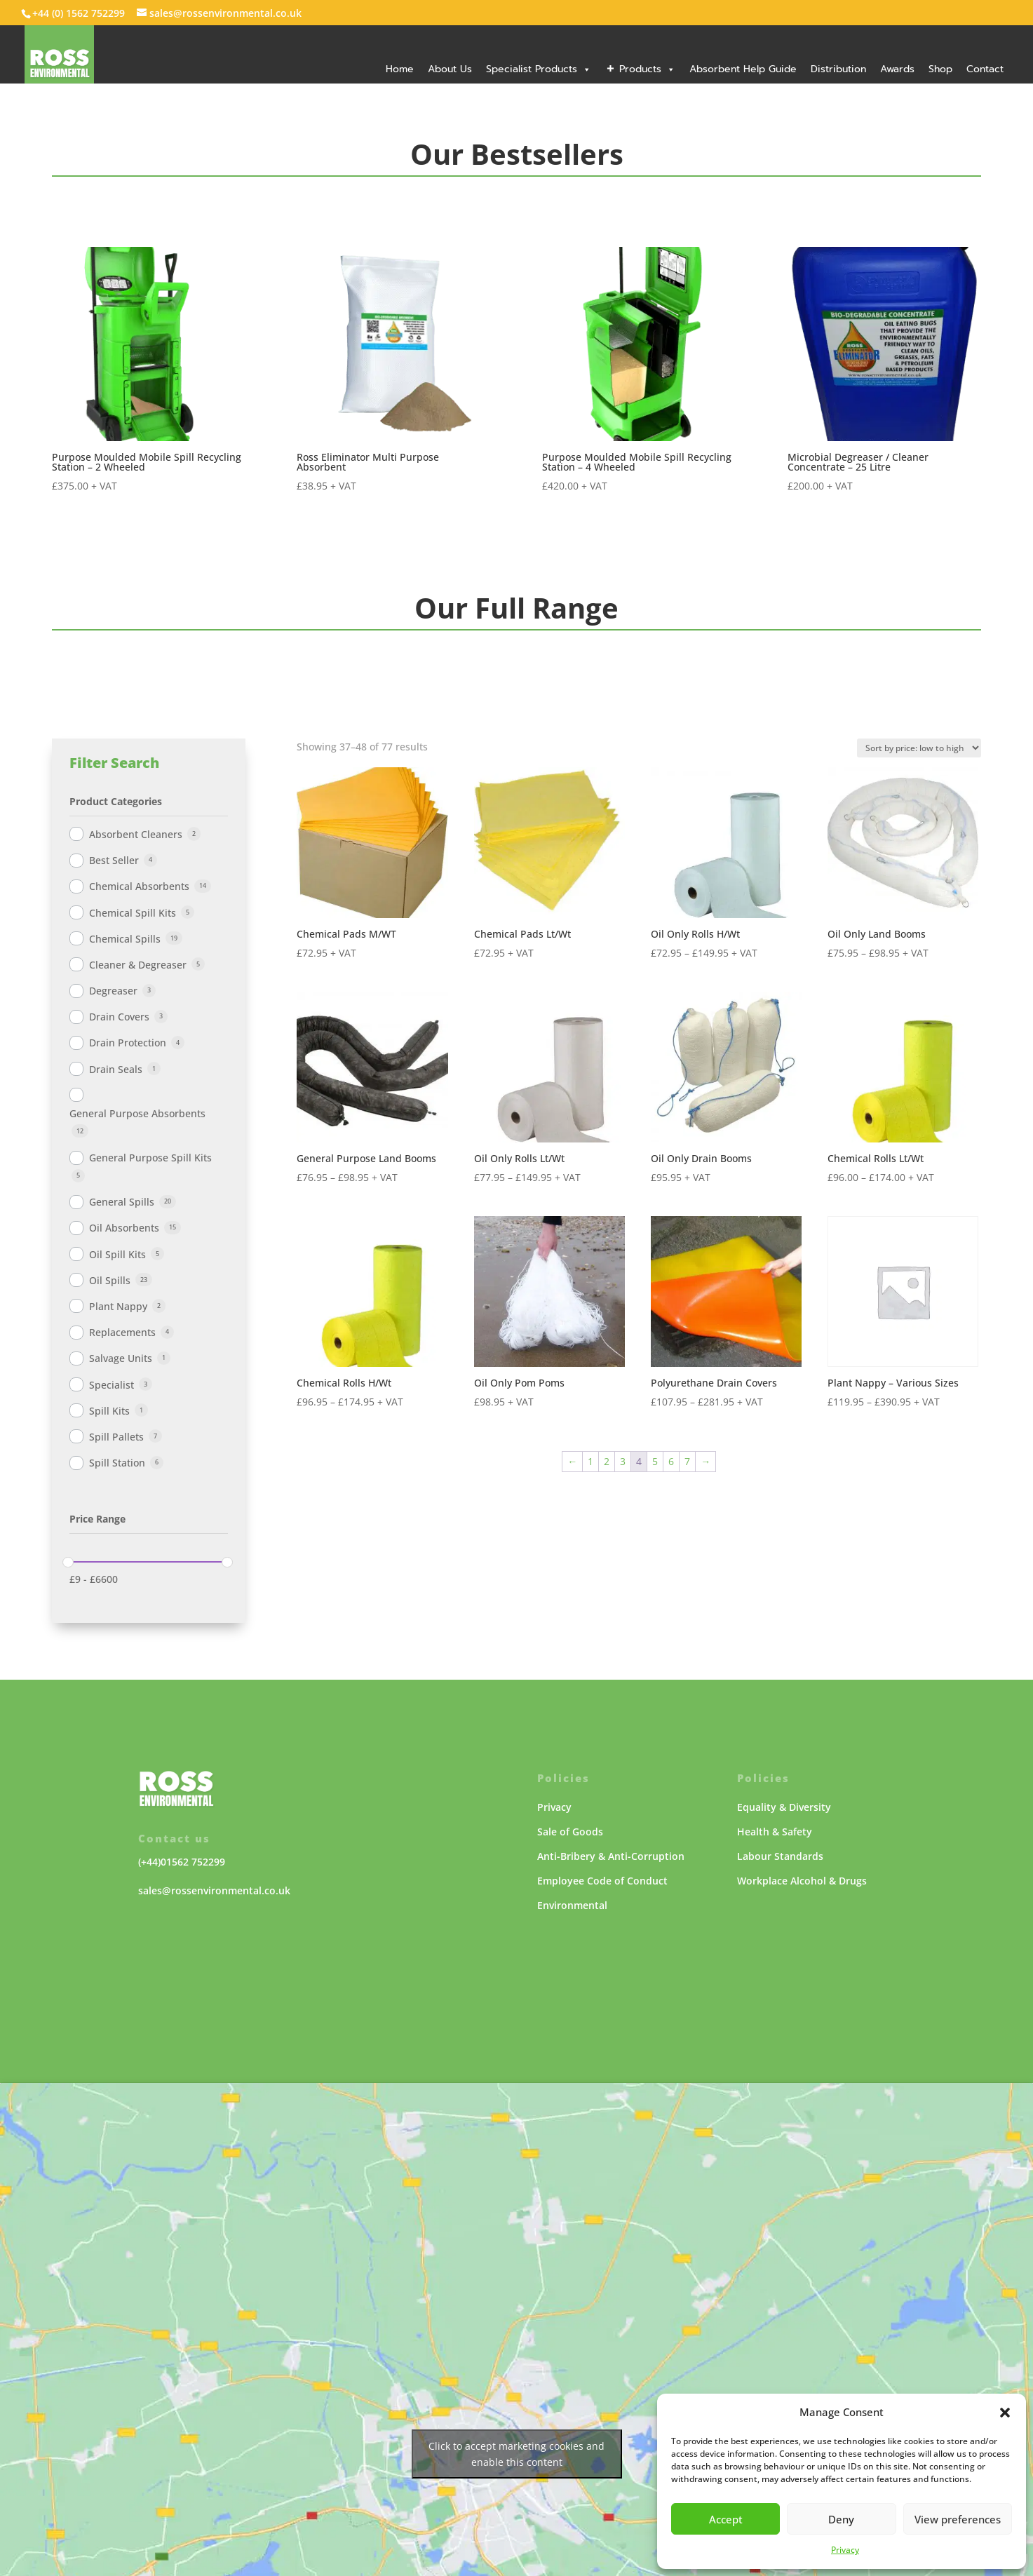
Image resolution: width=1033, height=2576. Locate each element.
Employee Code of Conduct (602, 1880)
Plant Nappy (118, 1306)
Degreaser (113, 990)
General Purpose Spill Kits (150, 1157)
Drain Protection (127, 1042)
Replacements (122, 1332)
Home (400, 69)
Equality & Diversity (784, 1807)
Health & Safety (774, 1831)
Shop (940, 69)
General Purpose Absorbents (137, 1113)
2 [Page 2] (606, 1461)
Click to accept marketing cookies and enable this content (516, 2454)
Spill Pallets (116, 1436)
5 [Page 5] (655, 1461)
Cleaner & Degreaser (138, 964)
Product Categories (115, 801)
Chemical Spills (125, 938)
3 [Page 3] (623, 1461)
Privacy (845, 2550)
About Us (450, 69)
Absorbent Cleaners (135, 834)
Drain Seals (115, 1069)
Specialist (111, 1384)
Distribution (838, 69)
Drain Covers (119, 1016)
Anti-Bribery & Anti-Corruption (610, 1856)
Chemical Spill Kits (132, 912)
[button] (1005, 2413)
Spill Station (117, 1462)
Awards (897, 69)
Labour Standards (780, 1856)
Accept (726, 2519)
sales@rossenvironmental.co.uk (214, 1890)
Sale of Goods (570, 1831)
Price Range (97, 1518)
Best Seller (114, 860)
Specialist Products (538, 69)
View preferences (957, 2519)
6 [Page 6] (671, 1461)
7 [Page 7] (687, 1461)
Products (647, 69)
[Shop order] (919, 748)
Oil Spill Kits (117, 1254)
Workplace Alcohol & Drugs (802, 1880)
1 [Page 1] (590, 1461)
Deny (841, 2519)
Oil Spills (109, 1280)
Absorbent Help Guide (743, 69)
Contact (985, 69)
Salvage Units (120, 1358)
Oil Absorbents (124, 1227)
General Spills (121, 1201)
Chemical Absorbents (139, 886)
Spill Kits (109, 1410)
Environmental (572, 1905)
